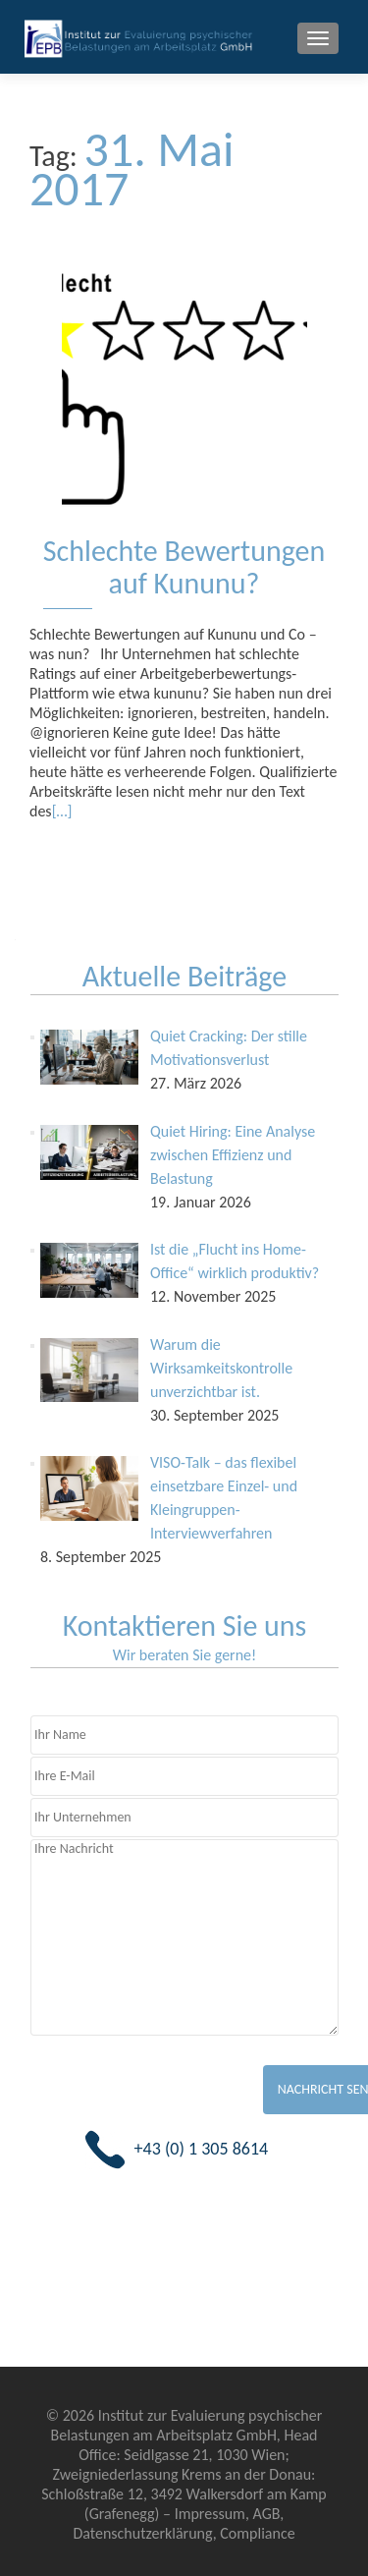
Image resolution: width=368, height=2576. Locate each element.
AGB (266, 2513)
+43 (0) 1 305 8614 (201, 2148)
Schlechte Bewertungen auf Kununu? (184, 566)
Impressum (210, 2513)
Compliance (257, 2533)
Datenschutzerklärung (142, 2533)
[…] (62, 811)
